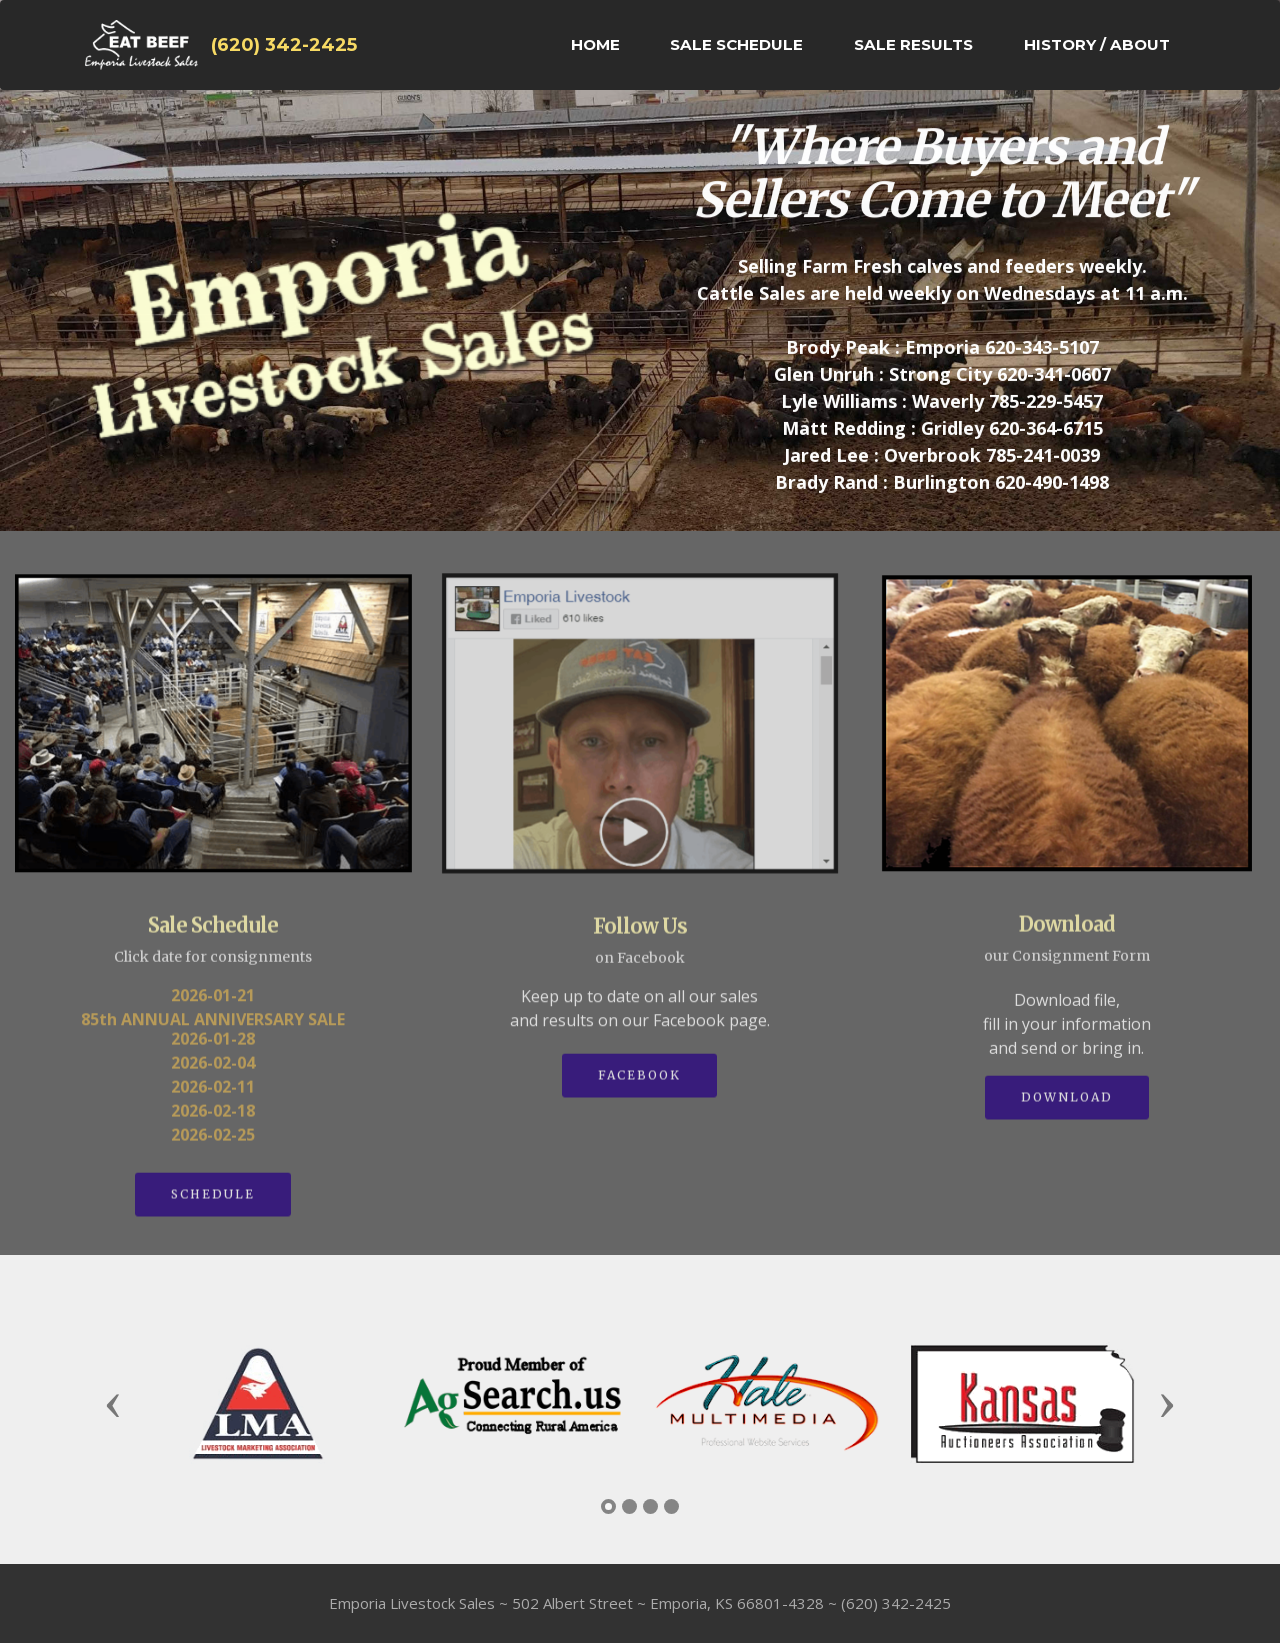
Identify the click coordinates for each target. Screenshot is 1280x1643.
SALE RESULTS (913, 44)
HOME (595, 44)
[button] (113, 1404)
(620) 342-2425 (284, 45)
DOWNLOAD (1067, 1109)
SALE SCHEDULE (736, 44)
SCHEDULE (213, 1206)
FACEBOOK (639, 1087)
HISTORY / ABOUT (1097, 44)
